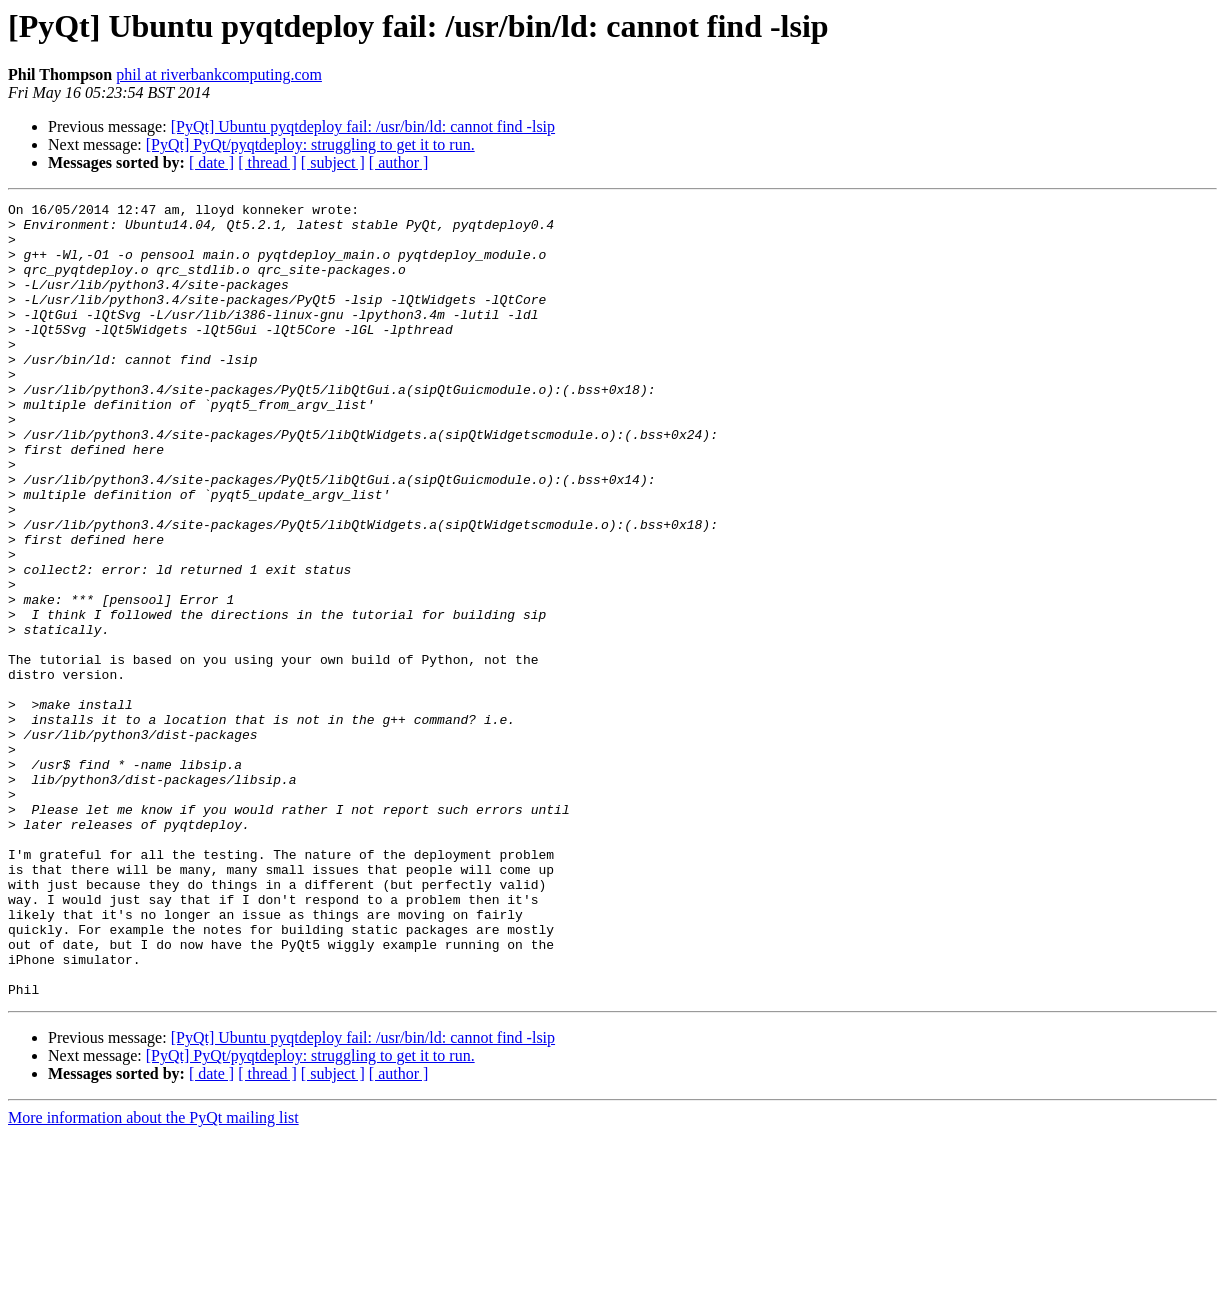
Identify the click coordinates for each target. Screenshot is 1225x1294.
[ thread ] (267, 162)
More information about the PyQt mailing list (153, 1276)
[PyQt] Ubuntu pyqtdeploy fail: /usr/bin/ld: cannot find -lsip (363, 126)
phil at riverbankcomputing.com (219, 74)
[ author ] (399, 162)
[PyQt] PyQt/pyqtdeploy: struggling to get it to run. (310, 144)
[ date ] (211, 162)
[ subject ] (333, 162)
